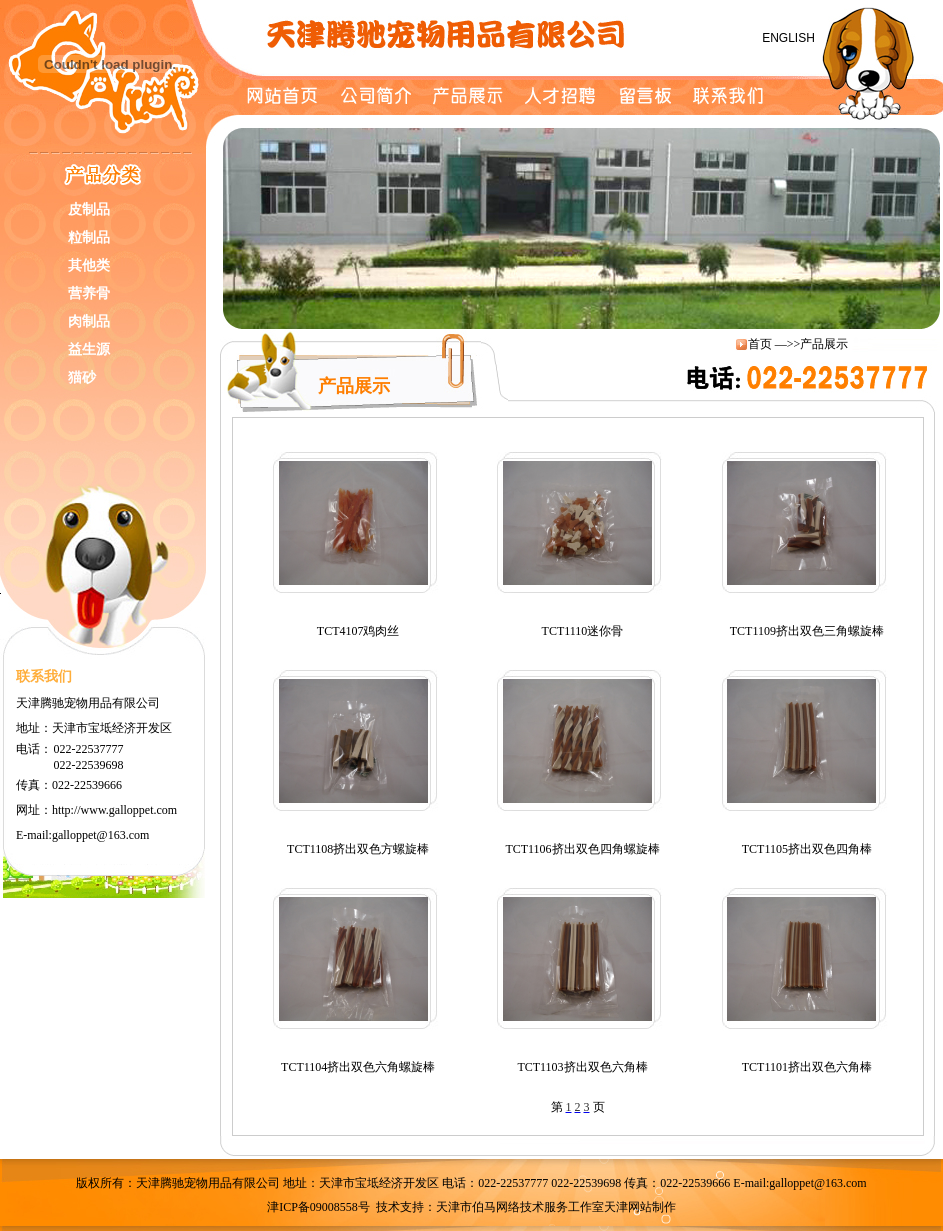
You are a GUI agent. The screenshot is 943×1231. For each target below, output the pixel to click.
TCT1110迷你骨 (583, 631)
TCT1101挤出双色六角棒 (807, 1067)
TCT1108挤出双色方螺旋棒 (358, 849)
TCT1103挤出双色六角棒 (582, 1067)
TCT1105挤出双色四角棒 (807, 849)
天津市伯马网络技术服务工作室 (520, 1207)
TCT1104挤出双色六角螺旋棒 (358, 1067)
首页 (760, 344)
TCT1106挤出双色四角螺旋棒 (582, 849)
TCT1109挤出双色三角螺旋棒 (807, 631)
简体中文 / (713, 38)
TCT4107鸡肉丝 (358, 631)
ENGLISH (782, 38)
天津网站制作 (640, 1207)
